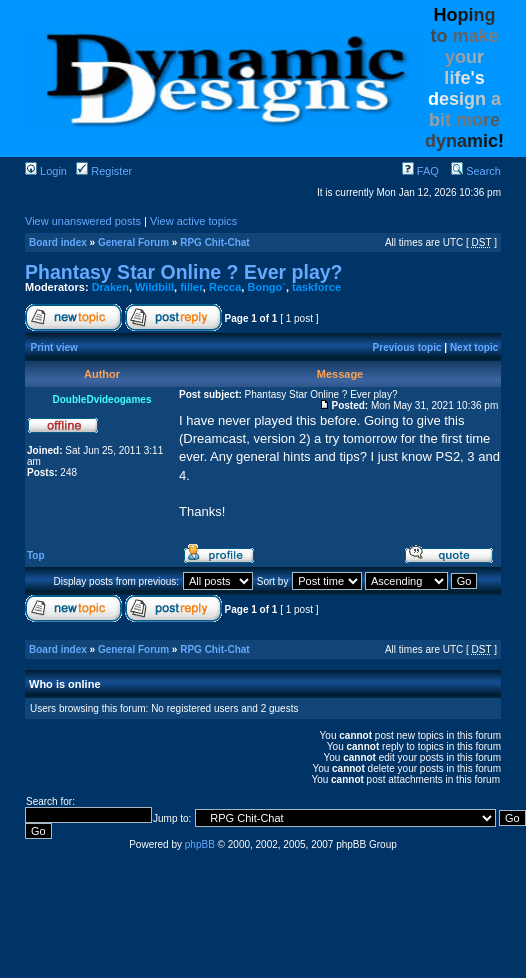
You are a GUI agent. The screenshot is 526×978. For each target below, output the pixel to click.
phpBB (200, 844)
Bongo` (266, 287)
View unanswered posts (83, 221)
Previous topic (407, 347)
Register (104, 171)
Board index (58, 242)
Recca (225, 287)
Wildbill (154, 287)
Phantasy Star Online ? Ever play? (184, 272)
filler (191, 287)
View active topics (193, 221)
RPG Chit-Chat (214, 242)
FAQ (420, 171)
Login (46, 171)
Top (36, 555)
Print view (54, 347)
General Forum (133, 242)
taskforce (316, 287)
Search (476, 171)
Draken (110, 287)
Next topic (474, 347)
